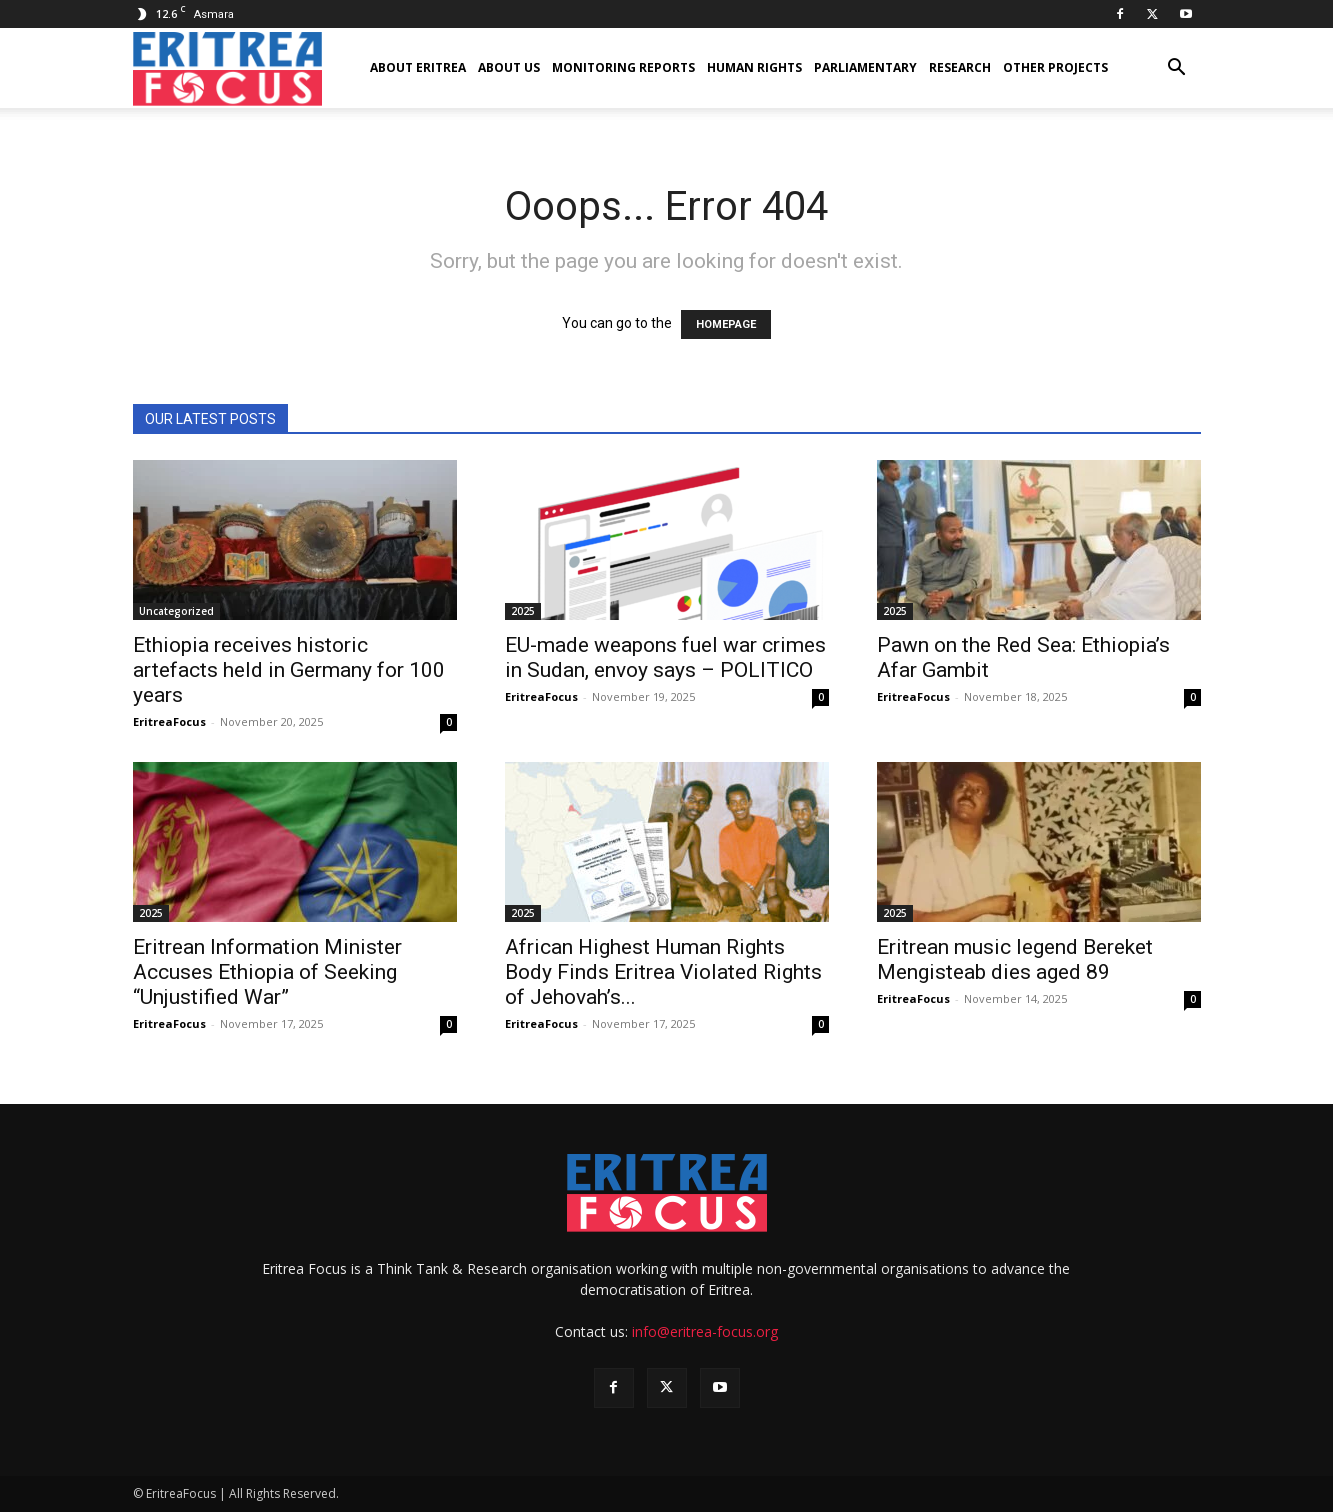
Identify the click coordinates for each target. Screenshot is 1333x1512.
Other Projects (1055, 67)
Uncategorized (176, 611)
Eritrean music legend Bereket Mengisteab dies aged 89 (1015, 959)
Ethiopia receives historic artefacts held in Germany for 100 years (289, 670)
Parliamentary (865, 67)
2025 (523, 611)
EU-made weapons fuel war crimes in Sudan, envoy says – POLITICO (665, 657)
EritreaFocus (169, 721)
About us (509, 67)
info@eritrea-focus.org (705, 1331)
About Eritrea (418, 67)
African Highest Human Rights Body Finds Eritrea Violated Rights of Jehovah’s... (663, 972)
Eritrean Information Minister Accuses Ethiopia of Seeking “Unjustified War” (267, 972)
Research (960, 67)
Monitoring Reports (623, 67)
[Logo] (228, 68)
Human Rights (754, 67)
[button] (1177, 69)
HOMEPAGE (726, 324)
